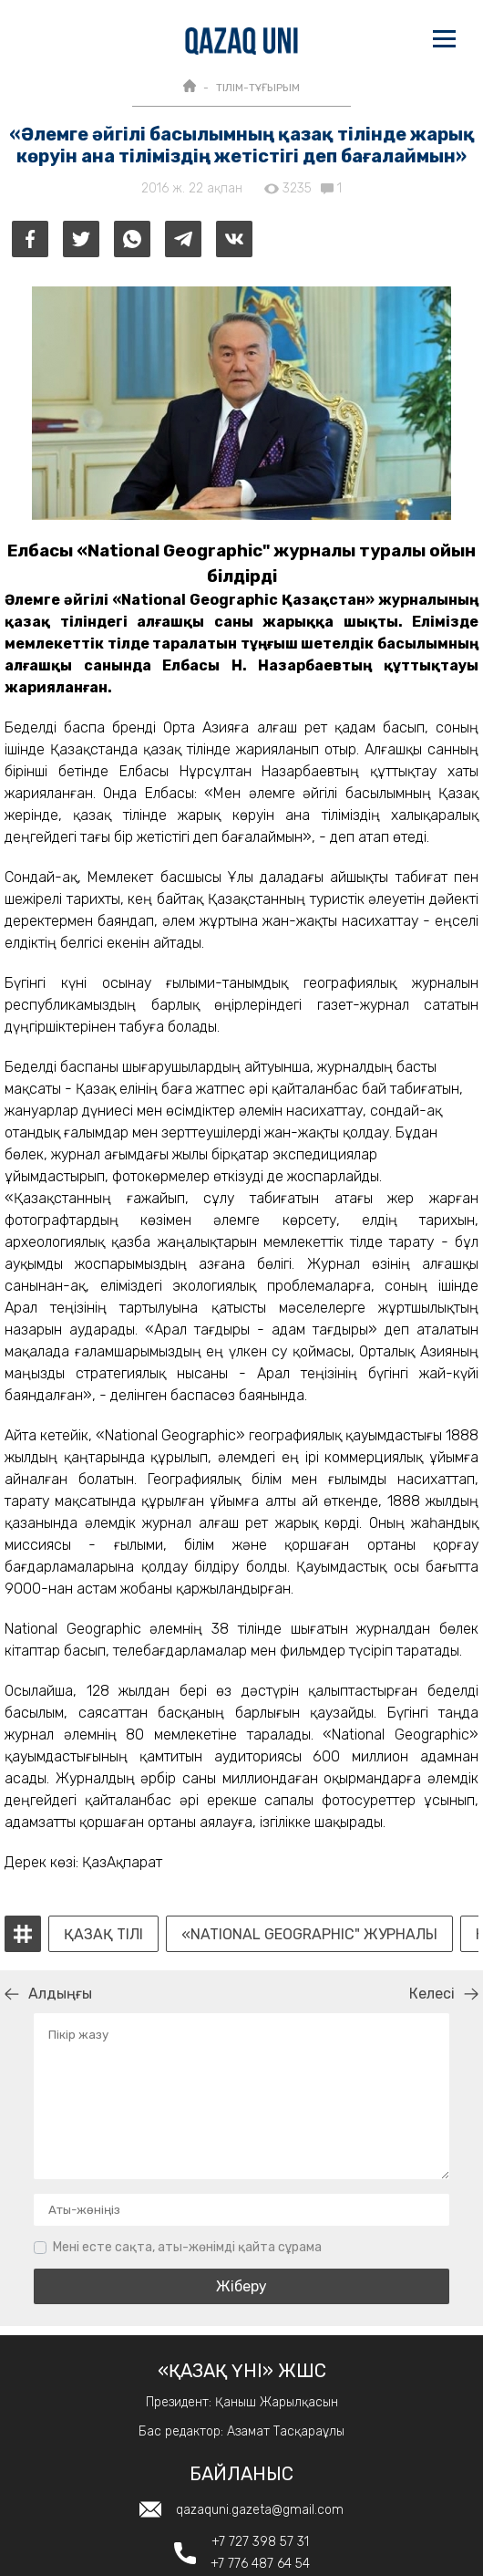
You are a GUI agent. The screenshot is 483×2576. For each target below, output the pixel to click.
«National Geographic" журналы (309, 1935)
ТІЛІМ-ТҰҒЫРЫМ (258, 87)
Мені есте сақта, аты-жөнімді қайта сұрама (187, 2247)
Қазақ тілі (103, 1935)
